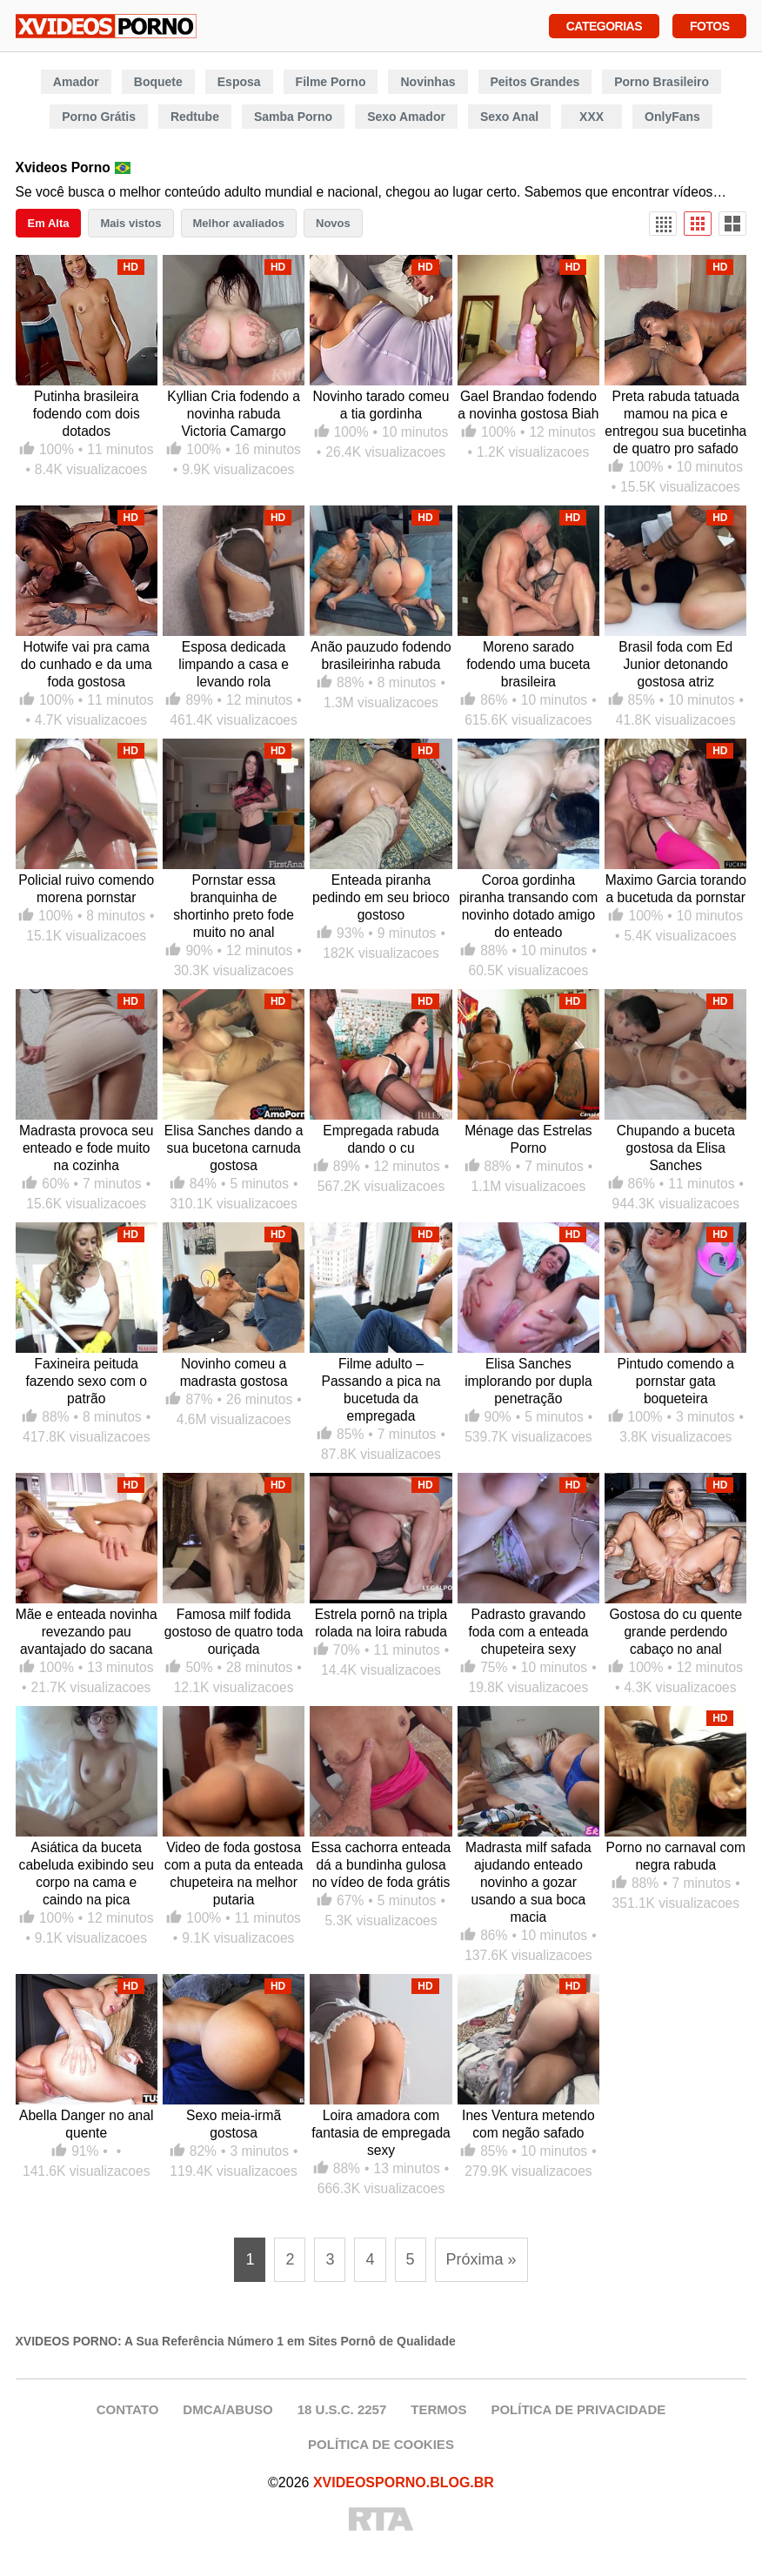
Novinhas (427, 82)
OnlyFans (672, 117)
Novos (333, 223)
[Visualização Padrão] (698, 223)
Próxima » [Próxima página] (481, 2259)
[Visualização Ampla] (732, 223)
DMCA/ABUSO (227, 2409)
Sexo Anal (509, 117)
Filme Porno (331, 82)
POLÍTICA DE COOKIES (381, 2444)
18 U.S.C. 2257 (342, 2409)
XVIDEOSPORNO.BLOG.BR (403, 2482)
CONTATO (128, 2409)
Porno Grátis (99, 117)
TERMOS (438, 2409)
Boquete (158, 82)
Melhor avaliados (238, 223)
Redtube (194, 117)
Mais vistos (130, 223)
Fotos (709, 24)
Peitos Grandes (535, 82)
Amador (76, 82)
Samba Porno (293, 117)
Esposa (239, 82)
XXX (591, 117)
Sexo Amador (406, 117)
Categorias (604, 24)
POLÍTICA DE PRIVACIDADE (578, 2409)
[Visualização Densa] (663, 223)
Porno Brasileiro (661, 82)
